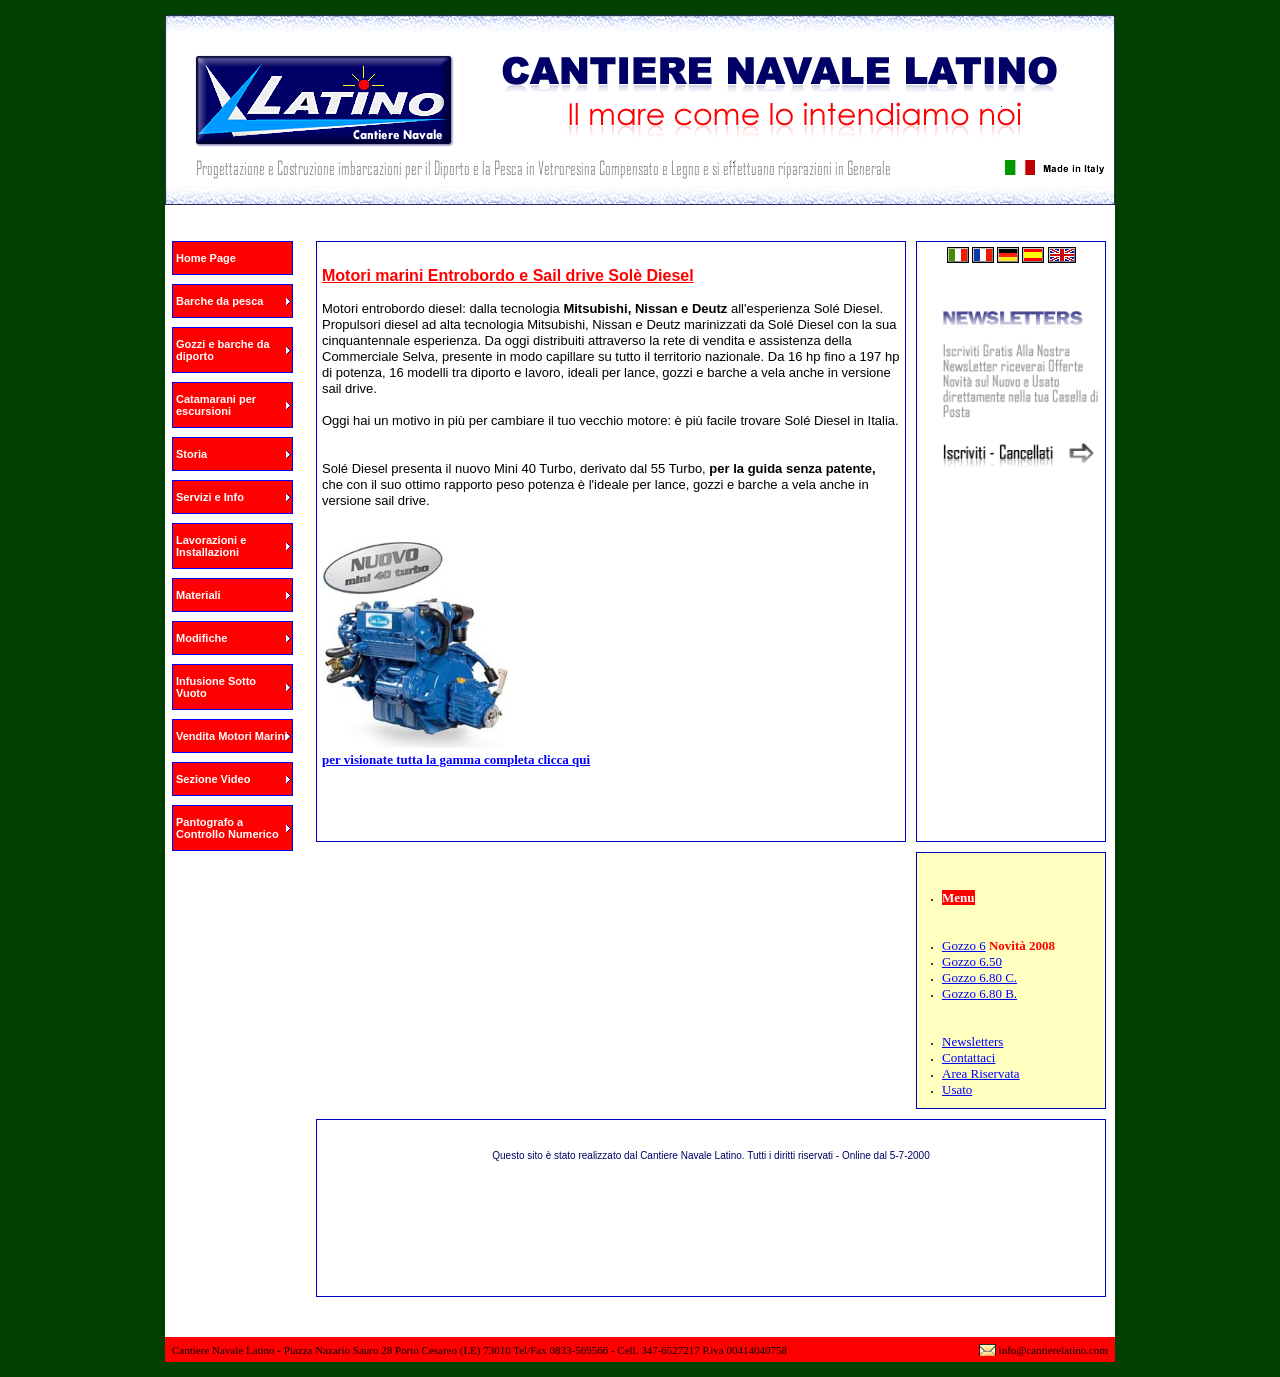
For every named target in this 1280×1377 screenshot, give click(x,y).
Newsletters (972, 1041)
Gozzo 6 (964, 945)
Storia (191, 454)
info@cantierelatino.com (1053, 1350)
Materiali (198, 595)
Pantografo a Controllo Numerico (227, 828)
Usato (957, 1089)
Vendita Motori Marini (231, 736)
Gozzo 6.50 (972, 961)
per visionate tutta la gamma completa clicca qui (456, 759)
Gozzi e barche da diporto (223, 350)
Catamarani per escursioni (216, 405)
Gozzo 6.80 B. (979, 993)
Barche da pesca (219, 301)
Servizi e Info (210, 497)
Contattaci (968, 1057)
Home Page (206, 258)
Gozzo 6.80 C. (979, 977)
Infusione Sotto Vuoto (216, 687)
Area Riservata (981, 1073)
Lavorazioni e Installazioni (211, 546)
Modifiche (201, 638)
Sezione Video (213, 779)
